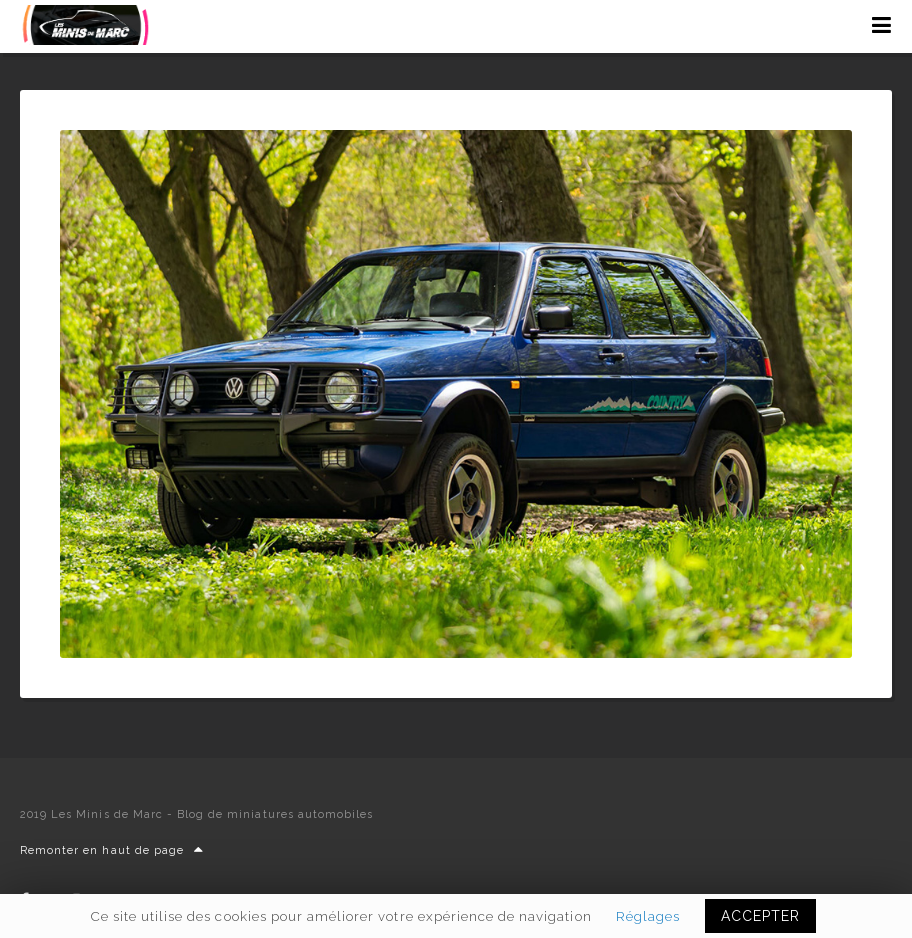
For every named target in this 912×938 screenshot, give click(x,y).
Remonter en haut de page (112, 850)
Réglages (648, 916)
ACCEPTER (760, 916)
